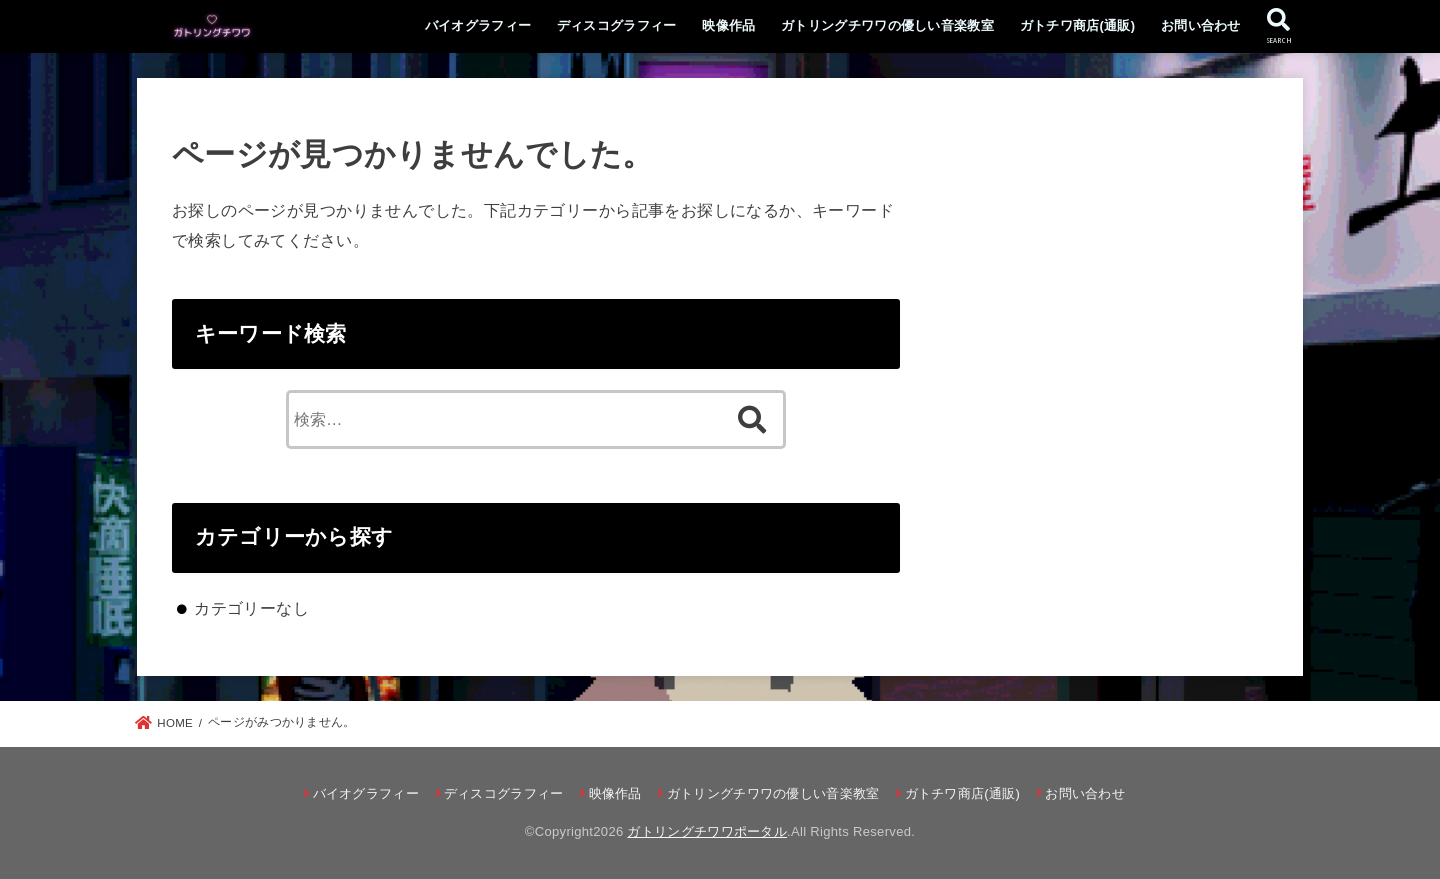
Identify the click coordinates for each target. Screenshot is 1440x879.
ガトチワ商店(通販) (1078, 25)
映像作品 (728, 25)
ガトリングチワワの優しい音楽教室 (887, 25)
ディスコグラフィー (617, 25)
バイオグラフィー (478, 25)
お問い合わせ (1201, 25)
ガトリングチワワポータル (707, 831)
